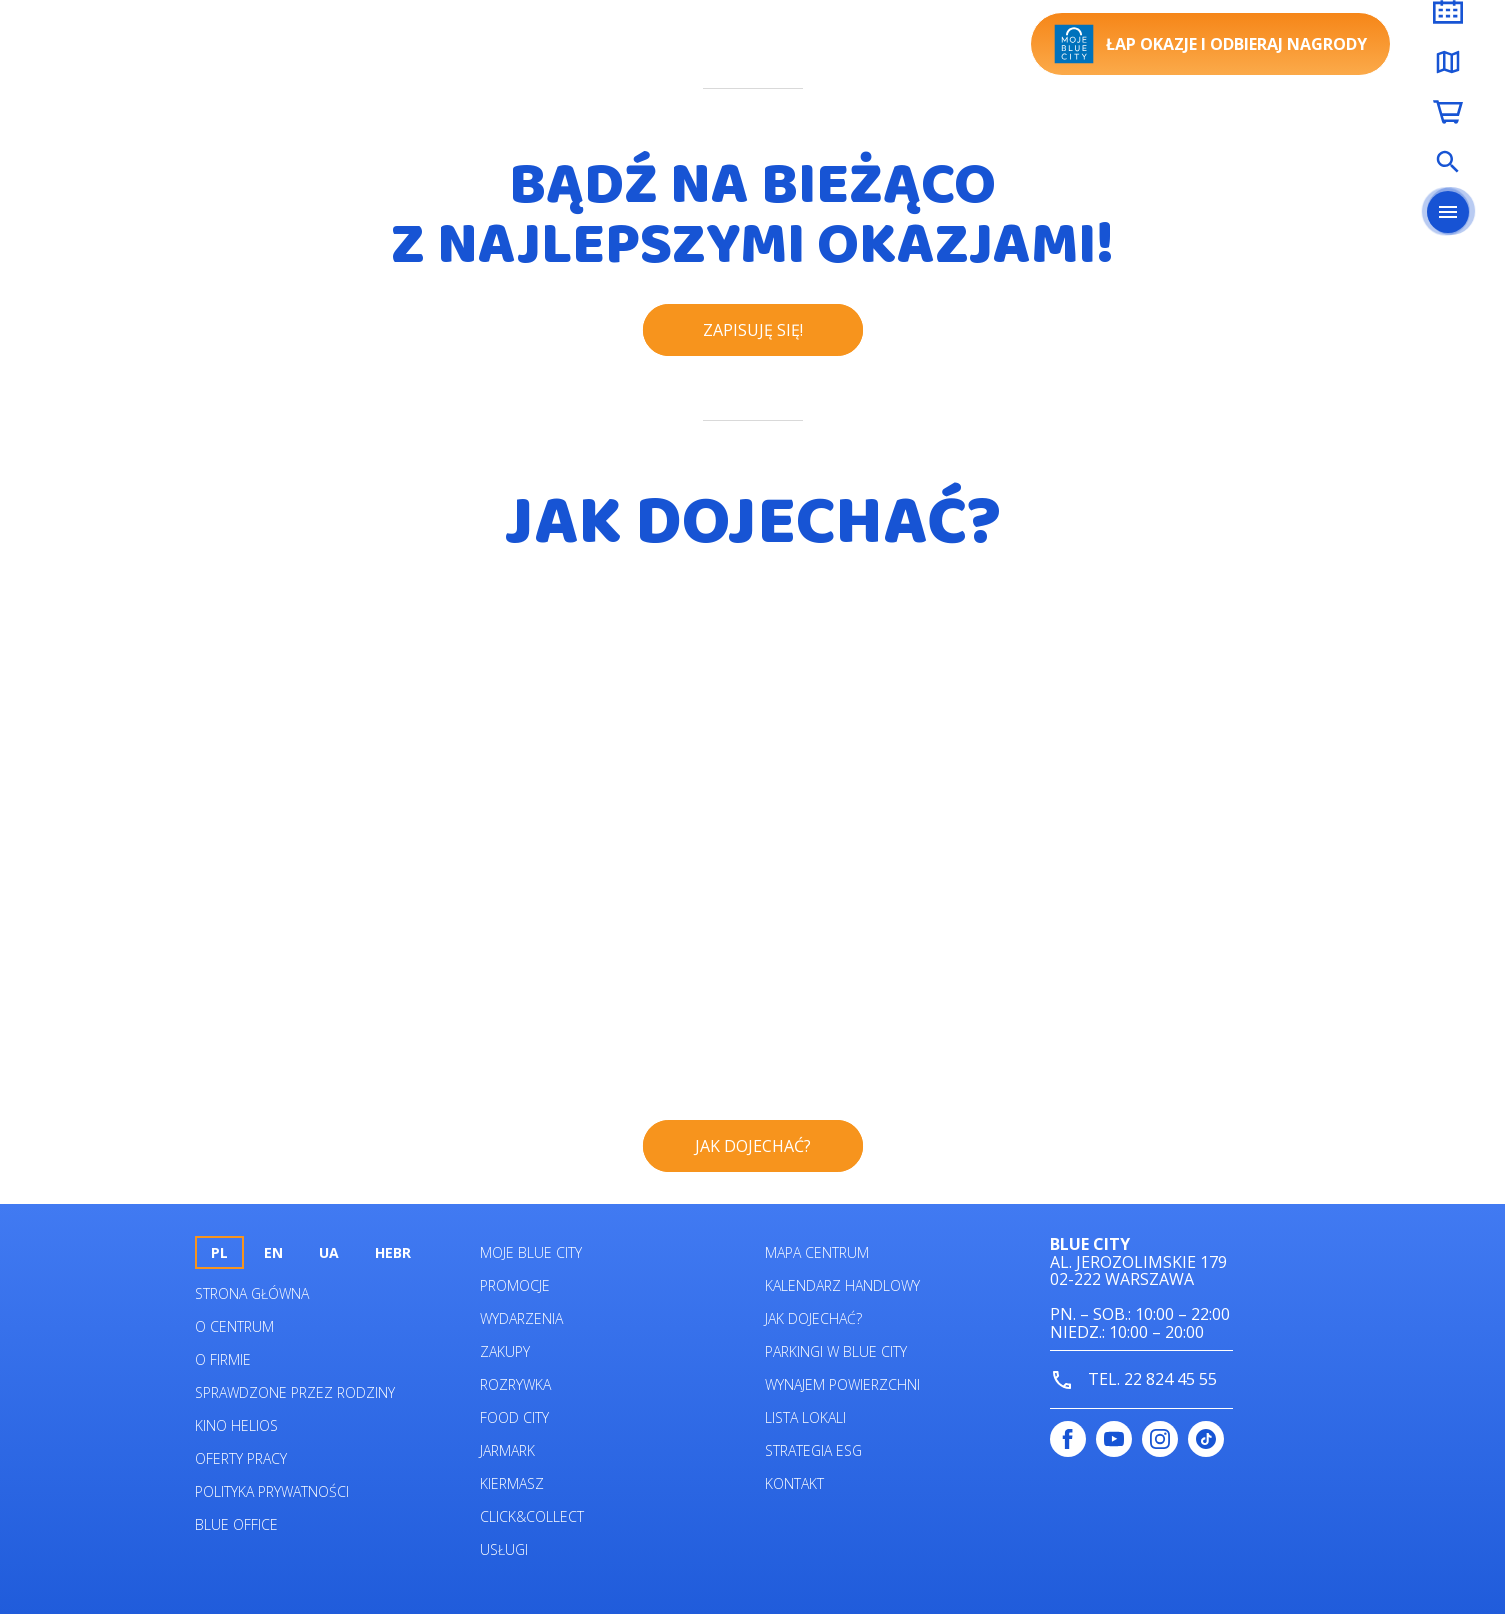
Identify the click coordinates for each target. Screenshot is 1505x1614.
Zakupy (505, 1351)
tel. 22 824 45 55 (1133, 1380)
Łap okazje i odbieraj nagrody (1210, 44)
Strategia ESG (813, 1450)
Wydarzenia (521, 1318)
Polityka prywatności (272, 1491)
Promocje (515, 1285)
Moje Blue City (531, 1252)
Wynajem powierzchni (842, 1384)
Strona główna (252, 1293)
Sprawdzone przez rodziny (295, 1392)
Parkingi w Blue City (836, 1351)
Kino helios (236, 1425)
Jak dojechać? (813, 1318)
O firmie (223, 1359)
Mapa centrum (817, 1252)
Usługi (504, 1549)
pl (219, 1252)
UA (329, 1252)
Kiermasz (512, 1483)
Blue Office (236, 1524)
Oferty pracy (241, 1458)
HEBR (393, 1252)
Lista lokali (805, 1417)
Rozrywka (515, 1384)
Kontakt (794, 1483)
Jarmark (507, 1450)
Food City (514, 1417)
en (273, 1252)
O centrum (234, 1326)
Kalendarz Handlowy (842, 1285)
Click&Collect (532, 1516)
